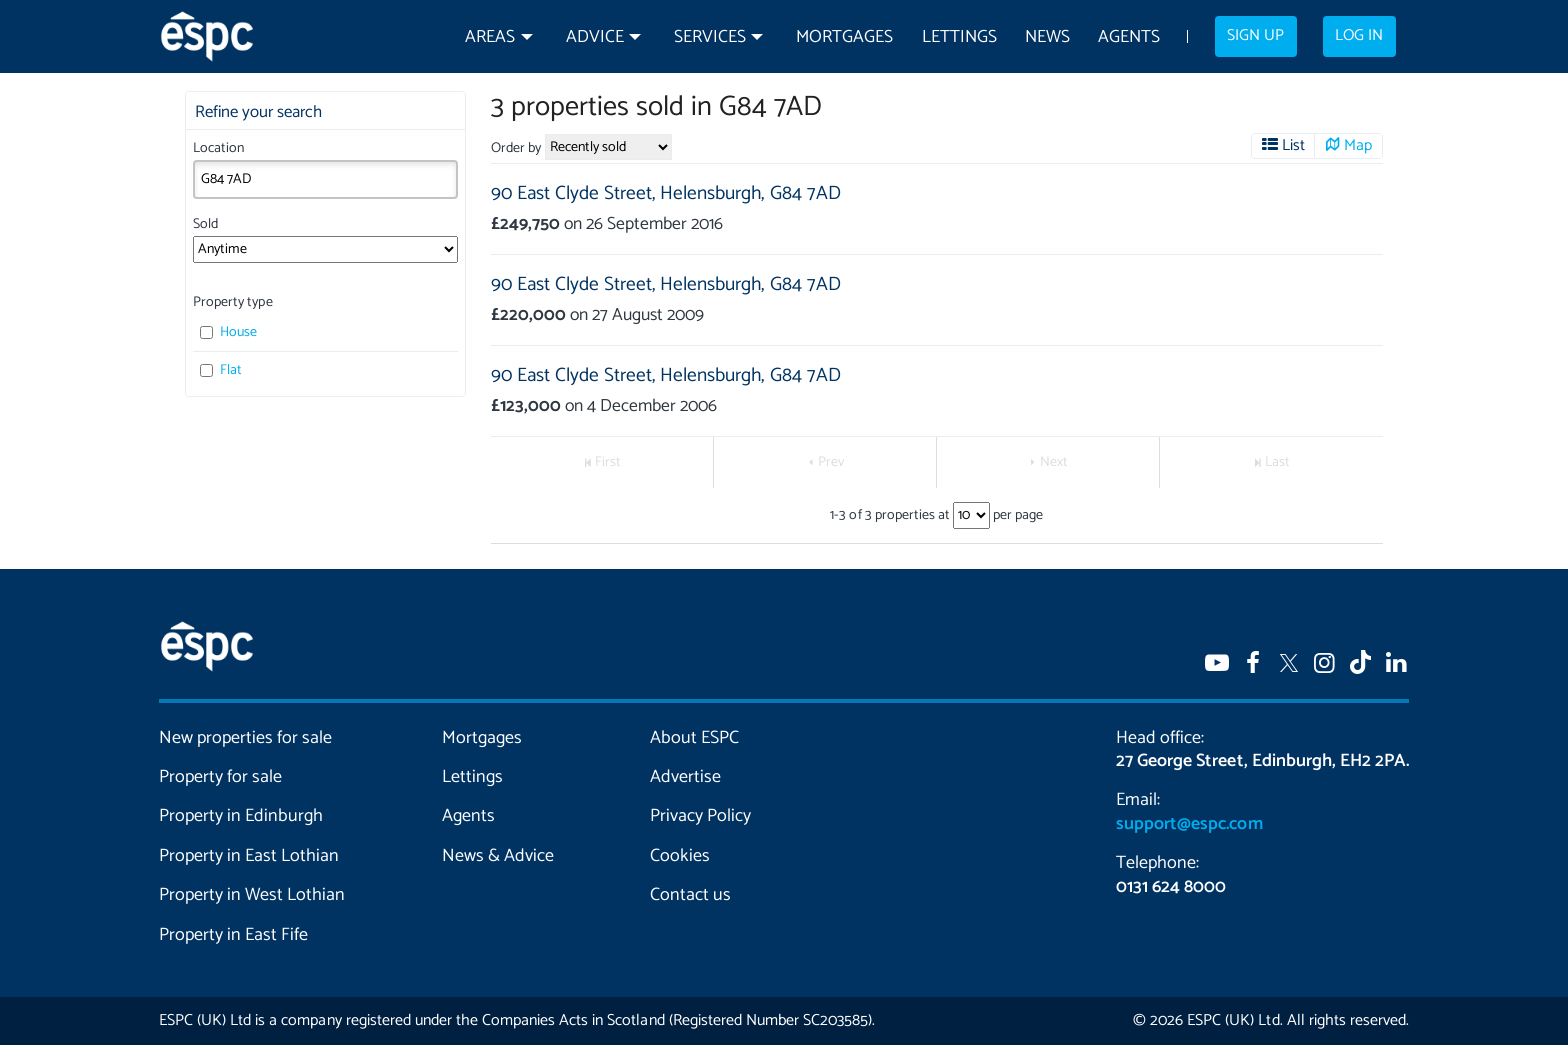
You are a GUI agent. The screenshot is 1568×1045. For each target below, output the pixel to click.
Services (710, 37)
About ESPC (694, 738)
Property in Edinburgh (241, 816)
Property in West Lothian (252, 895)
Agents (1129, 37)
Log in (1359, 36)
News (1047, 37)
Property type (232, 302)
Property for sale (220, 777)
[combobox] (325, 179)
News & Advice (498, 856)
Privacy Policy (700, 816)
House (228, 332)
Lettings (959, 37)
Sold (205, 224)
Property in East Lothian (249, 856)
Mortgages (844, 37)
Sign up (1255, 36)
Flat (221, 370)
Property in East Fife (233, 935)
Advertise (685, 777)
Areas (490, 37)
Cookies (680, 856)
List (1293, 146)
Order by (516, 148)
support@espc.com (1189, 824)
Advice (595, 37)
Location (218, 148)
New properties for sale (246, 738)
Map (1358, 146)
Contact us (690, 895)
